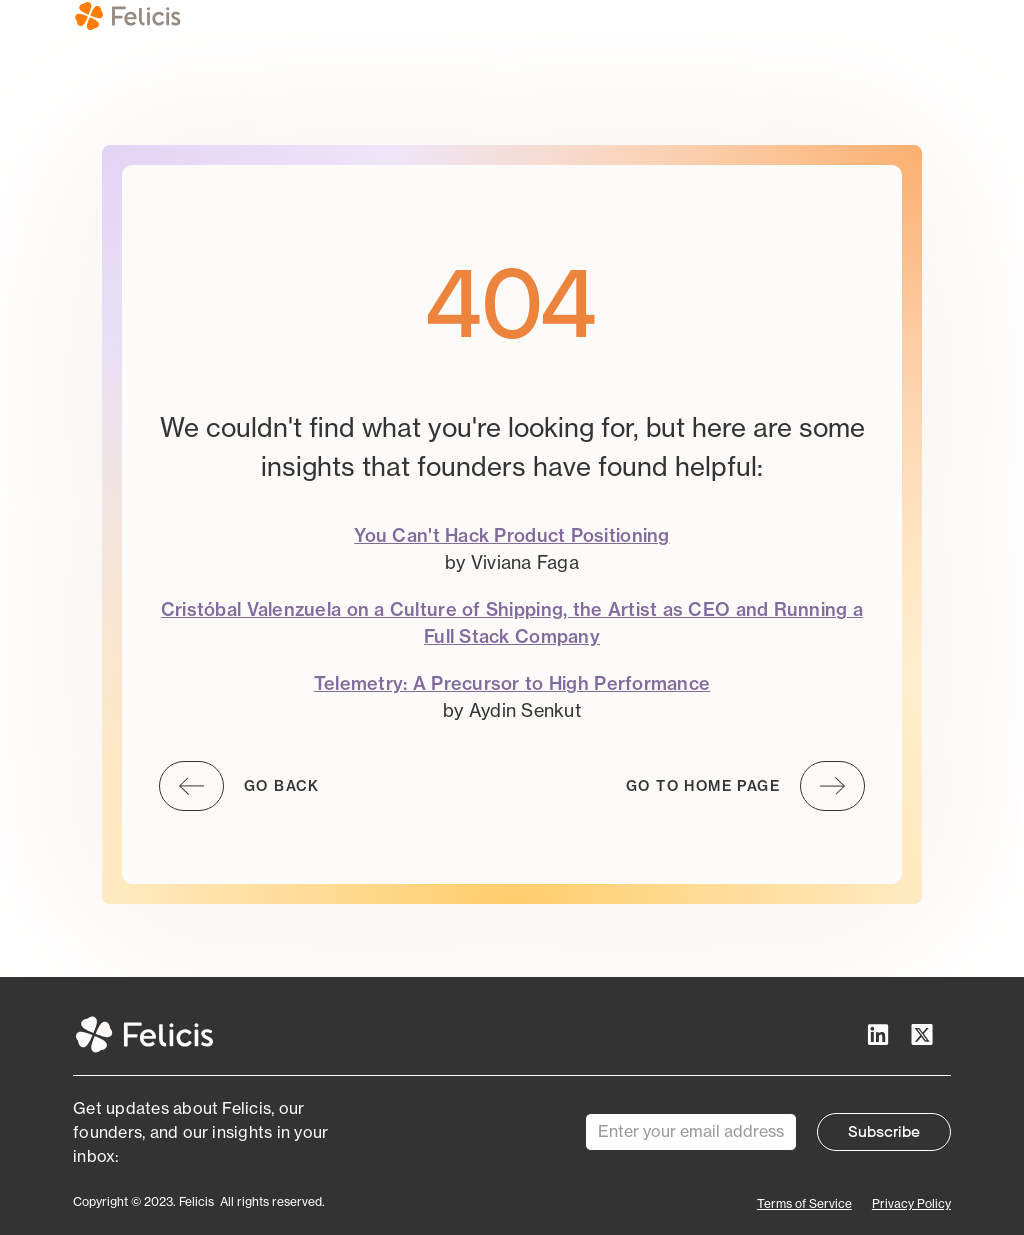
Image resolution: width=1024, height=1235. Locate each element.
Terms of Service (804, 1203)
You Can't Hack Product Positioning (511, 535)
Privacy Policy (911, 1203)
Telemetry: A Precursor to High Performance (512, 683)
